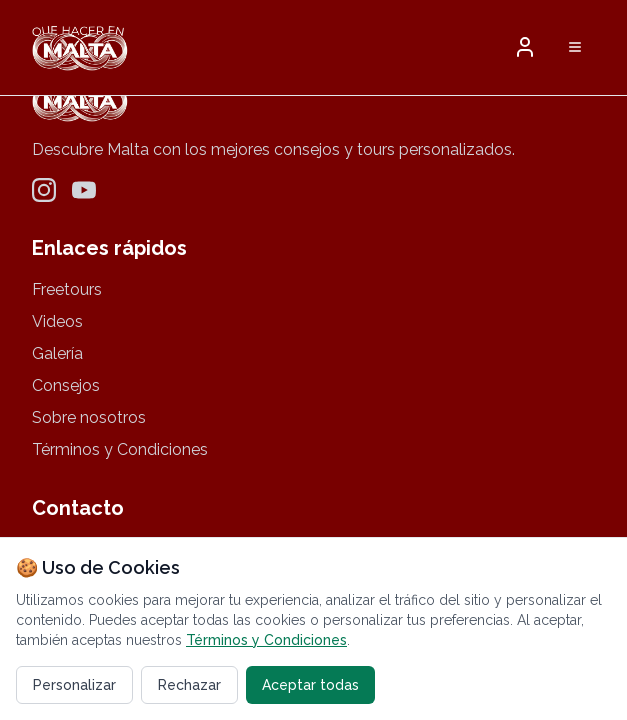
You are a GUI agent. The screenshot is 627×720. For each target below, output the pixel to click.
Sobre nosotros (89, 417)
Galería (57, 353)
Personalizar (74, 685)
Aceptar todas (310, 685)
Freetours (67, 289)
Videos (57, 321)
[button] (525, 47)
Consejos (66, 385)
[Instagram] (44, 190)
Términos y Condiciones (120, 449)
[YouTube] (84, 190)
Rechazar (189, 685)
